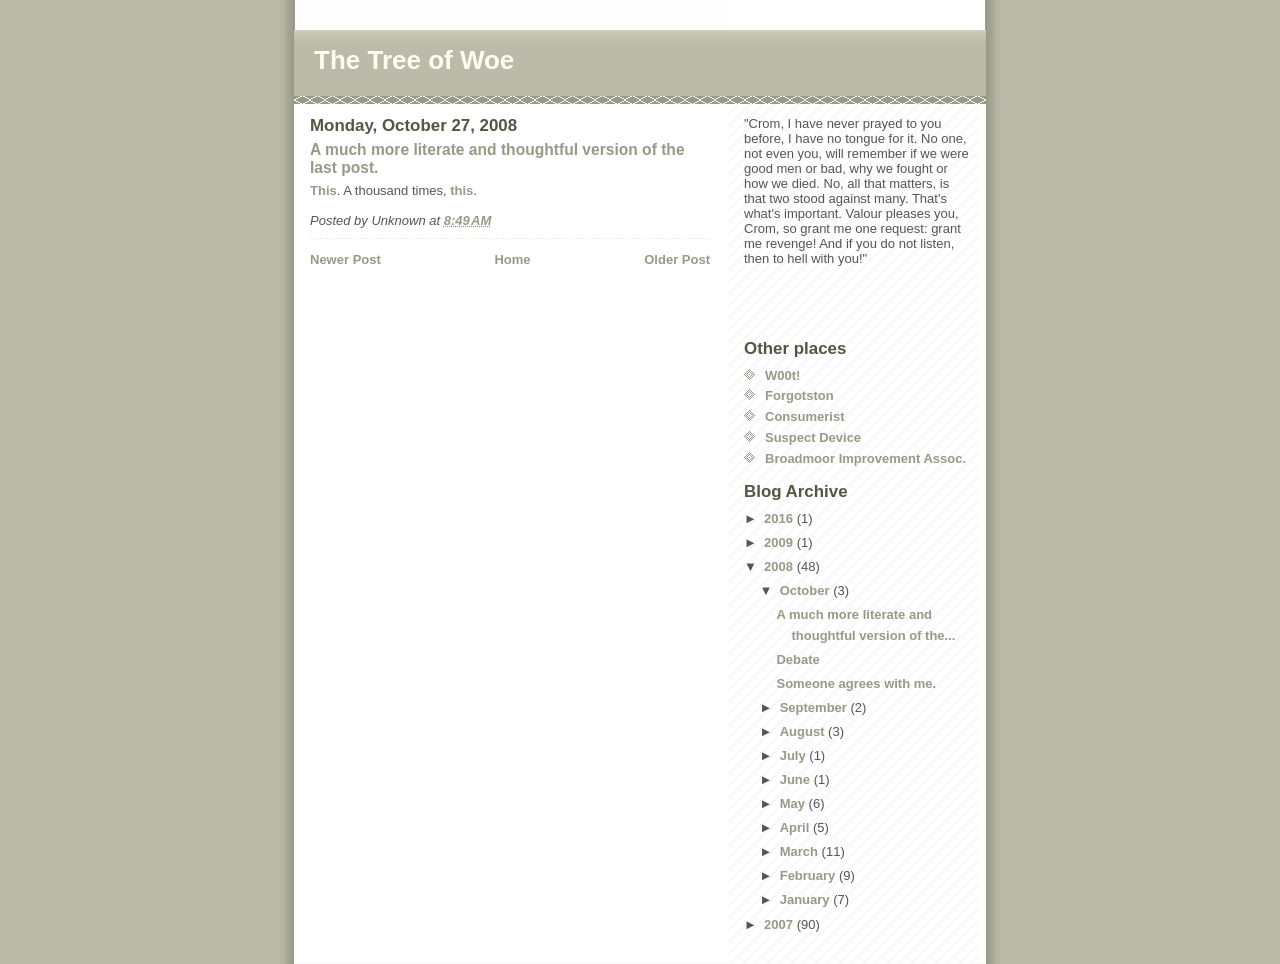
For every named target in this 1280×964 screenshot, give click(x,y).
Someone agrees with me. (856, 683)
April (796, 827)
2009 (780, 542)
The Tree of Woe (414, 60)
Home (512, 259)
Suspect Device (813, 437)
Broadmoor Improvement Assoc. (865, 458)
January (806, 899)
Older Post (677, 259)
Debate (797, 659)
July (795, 755)
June (797, 779)
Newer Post (345, 259)
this (461, 190)
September (815, 707)
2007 (780, 924)
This (323, 190)
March (801, 851)
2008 (780, 566)
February (809, 875)
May (794, 803)
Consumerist (804, 416)
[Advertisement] (427, 310)
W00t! (782, 375)
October (806, 590)
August (804, 731)
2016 (780, 518)
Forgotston (799, 395)
